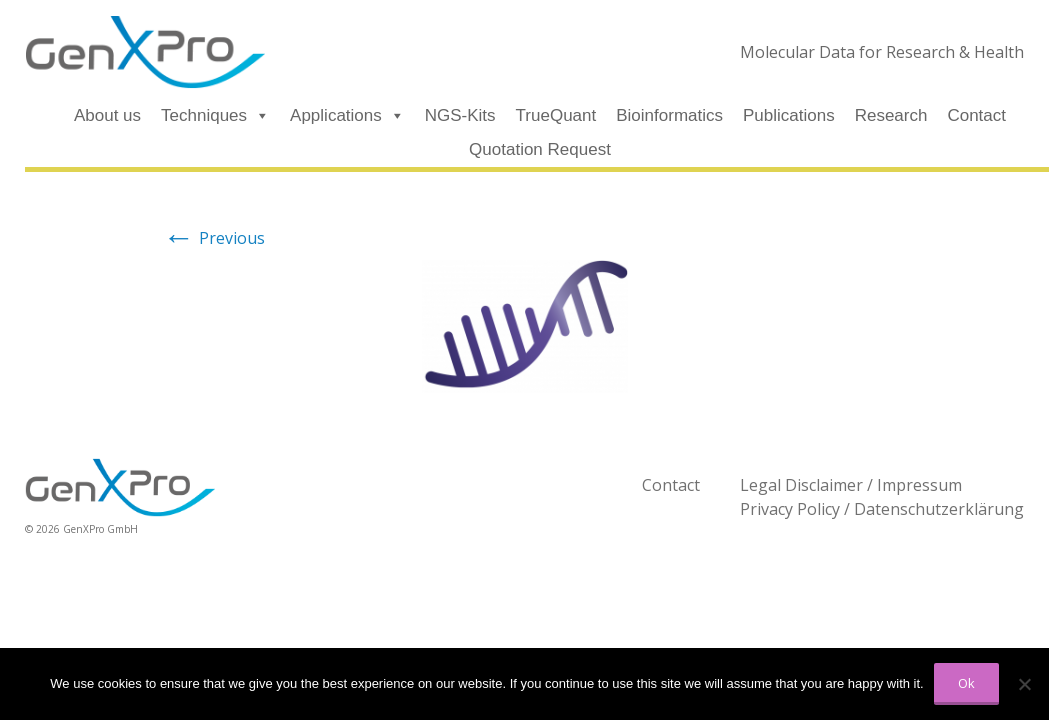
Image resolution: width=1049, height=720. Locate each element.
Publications (789, 115)
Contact (976, 115)
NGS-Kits (460, 115)
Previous (214, 238)
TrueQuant (556, 115)
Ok (966, 683)
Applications (347, 116)
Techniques (215, 116)
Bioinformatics (669, 115)
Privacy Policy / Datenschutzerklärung (882, 509)
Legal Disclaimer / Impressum (851, 485)
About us (107, 115)
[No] (1024, 684)
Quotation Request (540, 149)
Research (891, 115)
